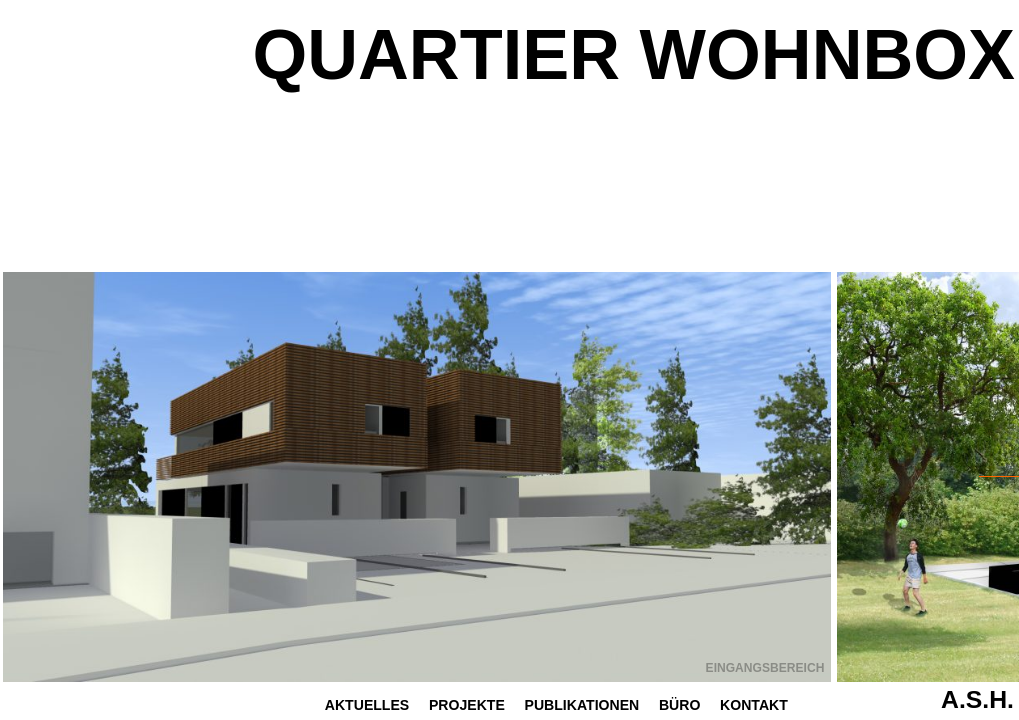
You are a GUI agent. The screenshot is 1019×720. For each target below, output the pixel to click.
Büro (679, 705)
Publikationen (582, 705)
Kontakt (754, 705)
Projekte (467, 705)
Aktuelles (367, 705)
